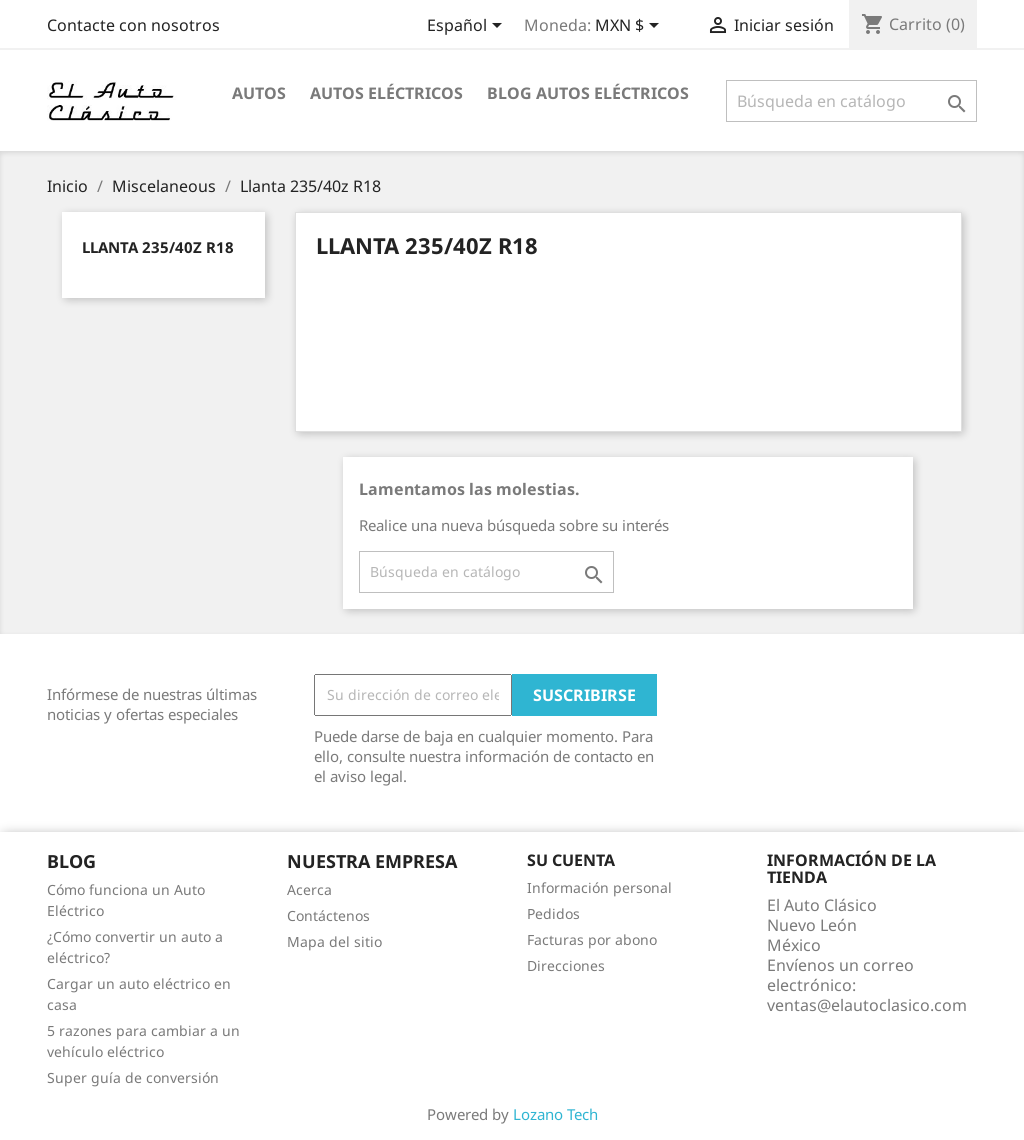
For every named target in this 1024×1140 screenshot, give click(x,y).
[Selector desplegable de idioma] (468, 27)
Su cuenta (571, 860)
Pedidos (553, 913)
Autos (259, 93)
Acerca (309, 889)
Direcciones (566, 965)
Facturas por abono (592, 939)
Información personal (599, 887)
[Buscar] (851, 101)
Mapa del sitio (334, 941)
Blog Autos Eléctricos (588, 93)
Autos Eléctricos (386, 93)
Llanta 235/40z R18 (158, 247)
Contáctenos (328, 915)
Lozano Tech (555, 1114)
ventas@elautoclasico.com (867, 1005)
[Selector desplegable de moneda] (630, 27)
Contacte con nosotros (133, 25)
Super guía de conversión (133, 1077)
